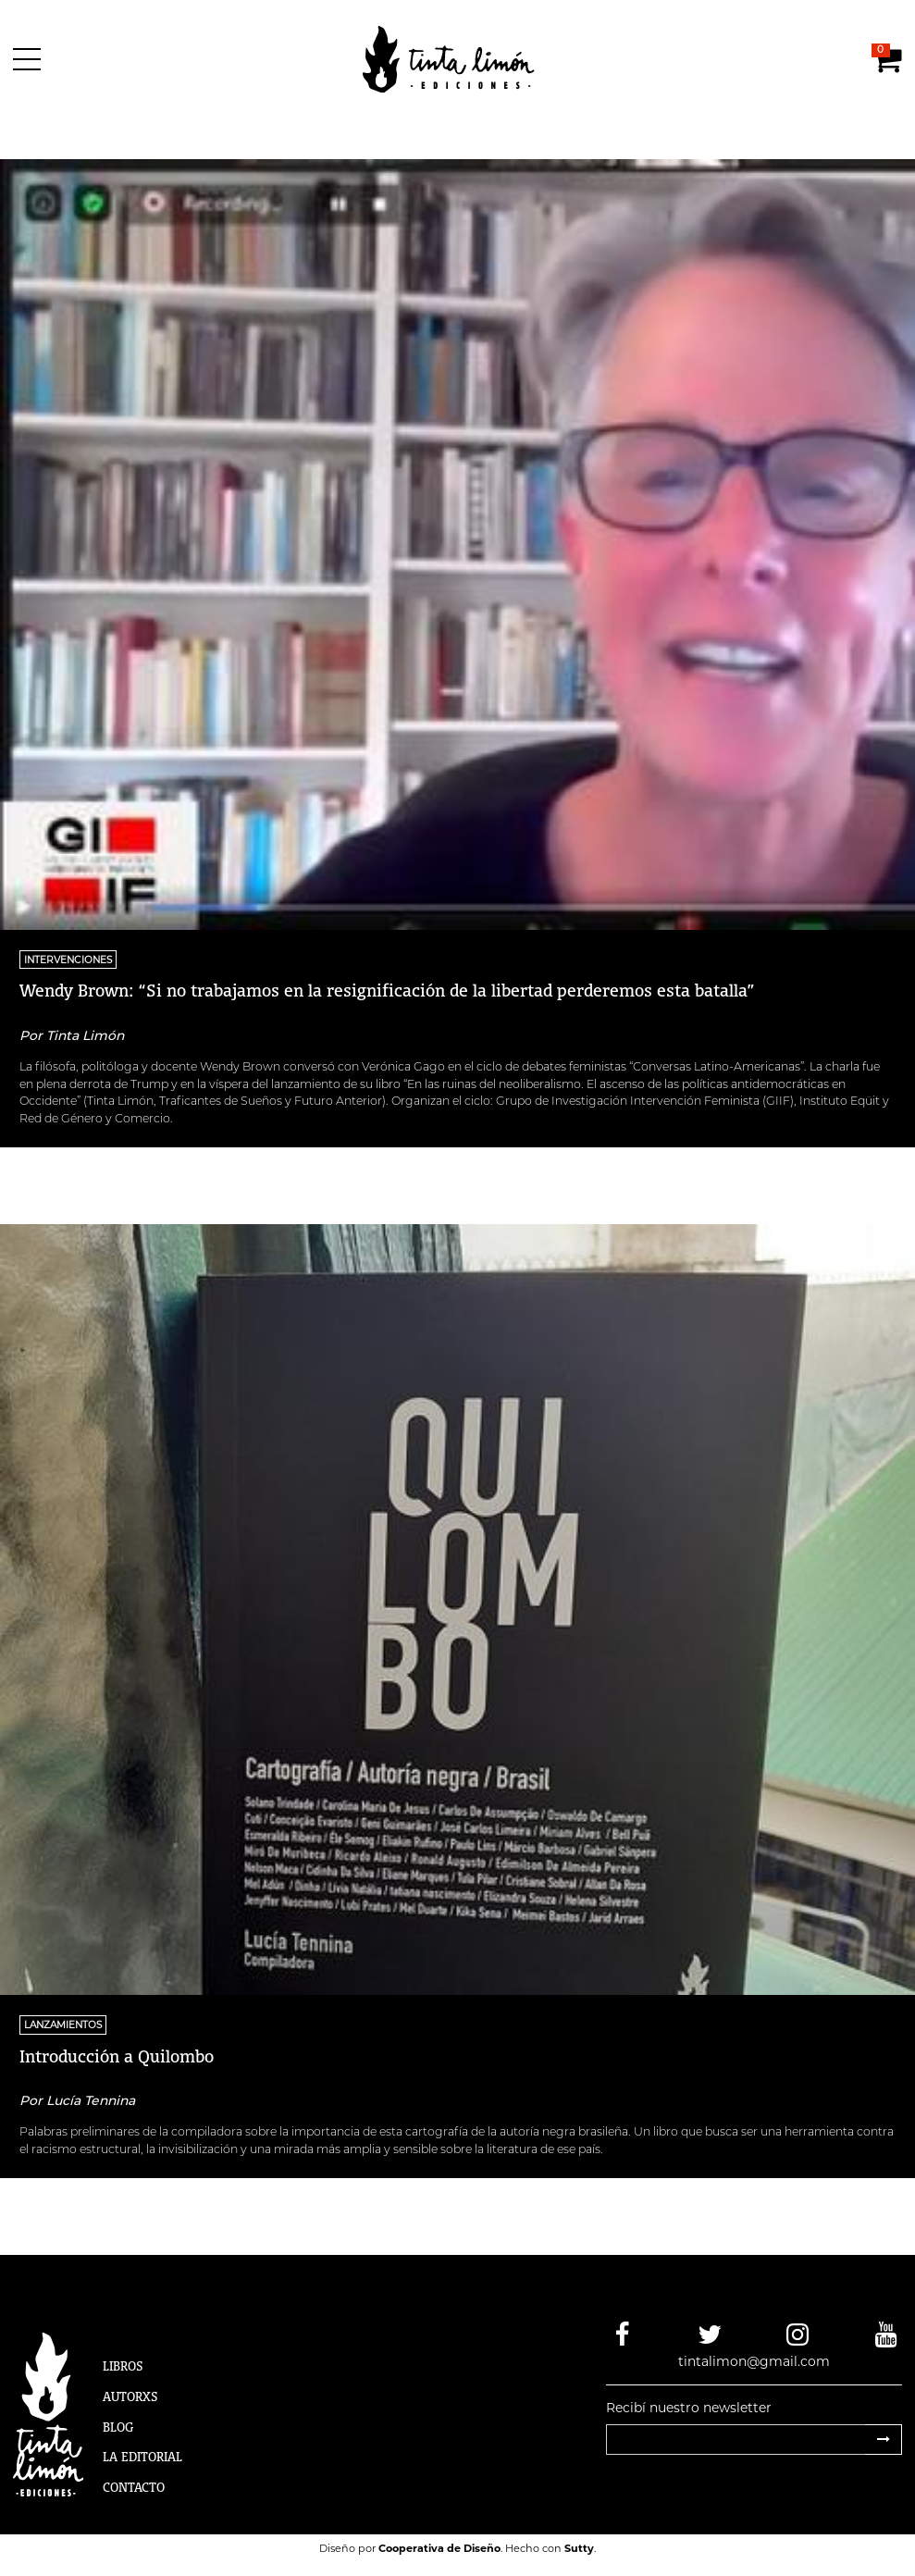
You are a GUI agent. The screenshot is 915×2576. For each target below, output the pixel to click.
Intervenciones (68, 959)
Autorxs (130, 2396)
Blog (118, 2427)
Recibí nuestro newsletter (689, 2407)
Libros (123, 2366)
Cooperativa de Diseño (439, 2548)
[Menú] (30, 59)
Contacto (134, 2487)
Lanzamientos (63, 2025)
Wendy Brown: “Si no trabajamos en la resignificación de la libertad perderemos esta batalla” (387, 990)
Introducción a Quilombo (116, 2056)
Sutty (579, 2548)
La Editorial (142, 2456)
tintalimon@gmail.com (754, 2361)
